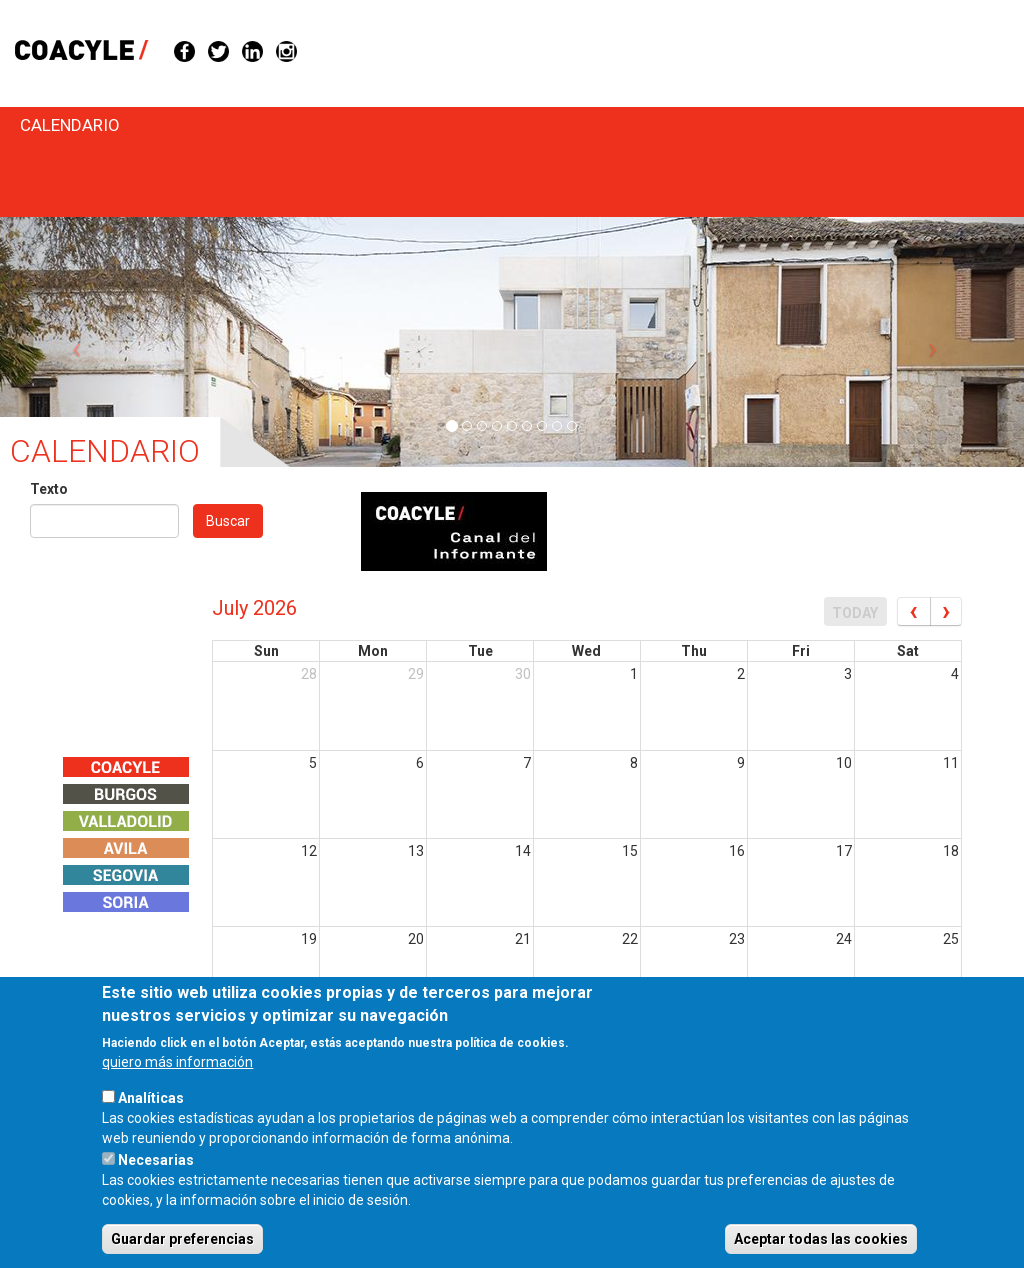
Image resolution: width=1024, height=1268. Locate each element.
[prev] (913, 611)
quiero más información (177, 1088)
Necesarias (156, 1186)
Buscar (228, 521)
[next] (946, 611)
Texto (49, 489)
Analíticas (151, 1124)
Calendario (70, 125)
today (855, 613)
